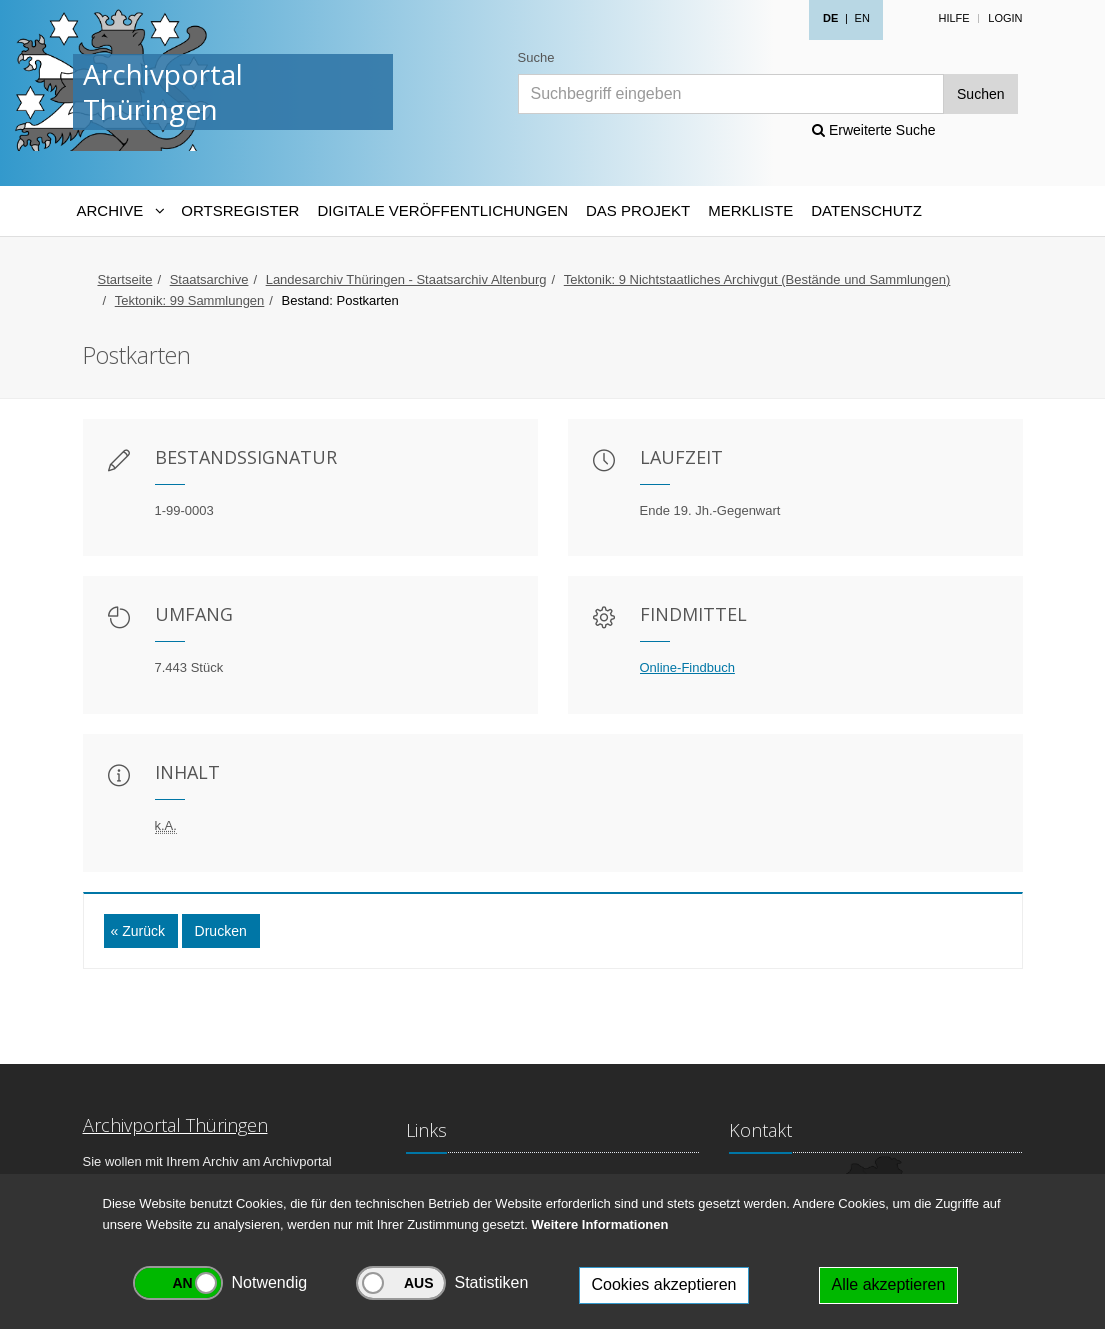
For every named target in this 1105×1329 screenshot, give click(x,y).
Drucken (221, 931)
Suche (536, 57)
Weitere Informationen (599, 1224)
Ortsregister (240, 210)
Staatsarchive (209, 279)
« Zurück (138, 931)
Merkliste (750, 210)
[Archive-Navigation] (120, 211)
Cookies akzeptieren (664, 1284)
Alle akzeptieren (889, 1284)
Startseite (125, 279)
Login (1005, 18)
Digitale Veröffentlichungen (442, 210)
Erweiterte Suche (874, 130)
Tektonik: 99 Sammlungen (190, 300)
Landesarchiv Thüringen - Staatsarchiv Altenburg (406, 279)
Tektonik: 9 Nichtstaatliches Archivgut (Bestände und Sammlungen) (757, 279)
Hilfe (953, 18)
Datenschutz (866, 210)
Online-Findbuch (687, 667)
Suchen (980, 94)
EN (862, 18)
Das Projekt (638, 210)
